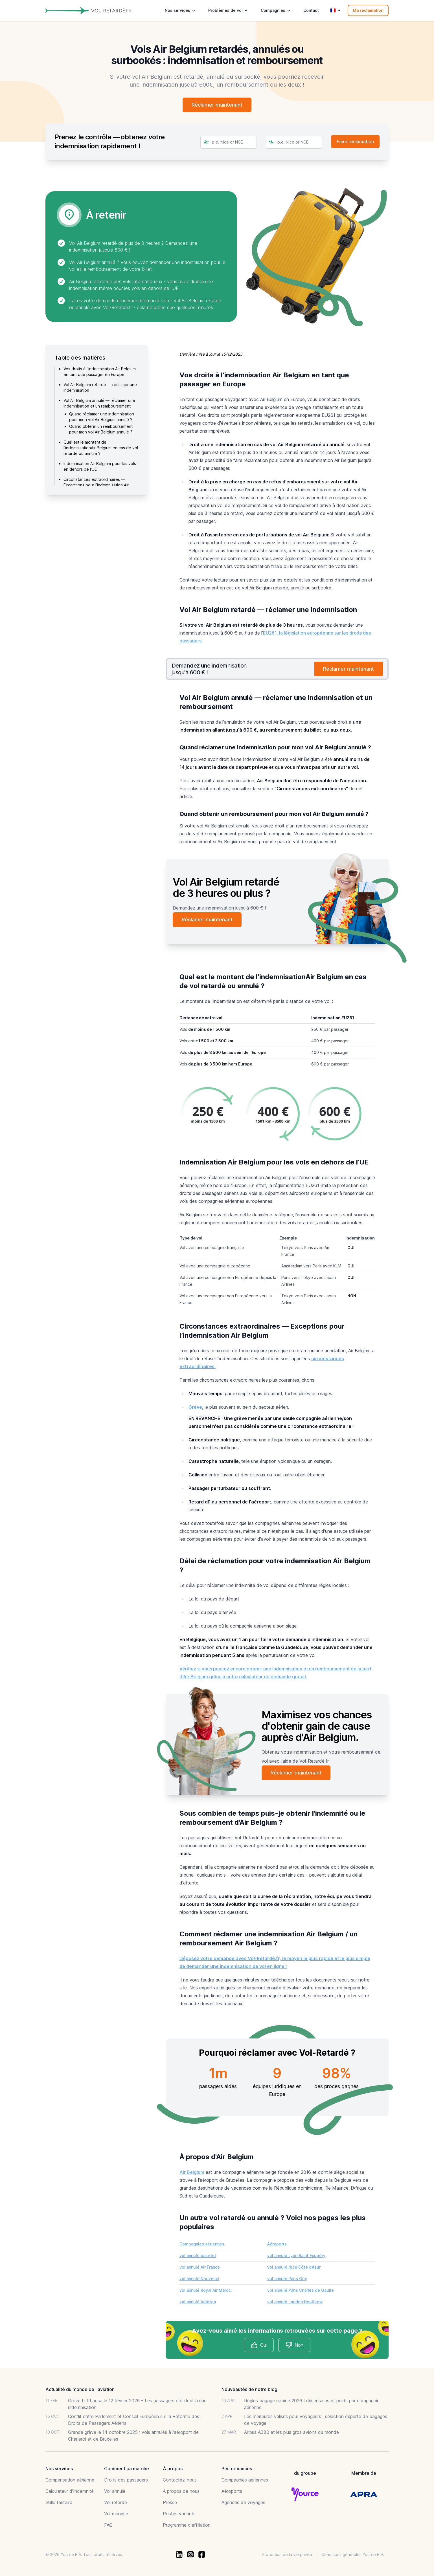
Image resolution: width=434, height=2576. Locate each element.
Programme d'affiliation (187, 2525)
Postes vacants (179, 2513)
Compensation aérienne (69, 2480)
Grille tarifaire (58, 2502)
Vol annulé (114, 2491)
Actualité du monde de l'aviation (80, 2389)
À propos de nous (181, 2491)
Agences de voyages (243, 2502)
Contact (311, 10)
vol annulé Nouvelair (199, 2278)
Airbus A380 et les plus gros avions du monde (291, 2432)
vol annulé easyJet (197, 2255)
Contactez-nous (180, 2480)
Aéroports (277, 2244)
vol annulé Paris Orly (287, 2278)
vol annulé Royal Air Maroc (205, 2290)
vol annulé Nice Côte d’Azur (294, 2267)
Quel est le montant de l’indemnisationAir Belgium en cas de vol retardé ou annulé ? (100, 448)
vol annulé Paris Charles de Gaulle (300, 2290)
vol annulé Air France (199, 2267)
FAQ (108, 2525)
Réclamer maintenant (217, 105)
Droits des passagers (126, 2480)
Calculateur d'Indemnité (69, 2491)
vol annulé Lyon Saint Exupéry (296, 2255)
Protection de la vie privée (287, 2554)
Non (294, 2345)
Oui (259, 2345)
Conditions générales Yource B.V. (352, 2554)
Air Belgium (191, 2172)
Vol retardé (115, 2502)
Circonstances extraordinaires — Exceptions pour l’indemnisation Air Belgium (96, 485)
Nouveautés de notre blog (249, 2389)
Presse (170, 2502)
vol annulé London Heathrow (295, 2301)
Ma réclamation (368, 10)
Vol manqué (116, 2513)
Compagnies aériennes (201, 2244)
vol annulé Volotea (197, 2301)
